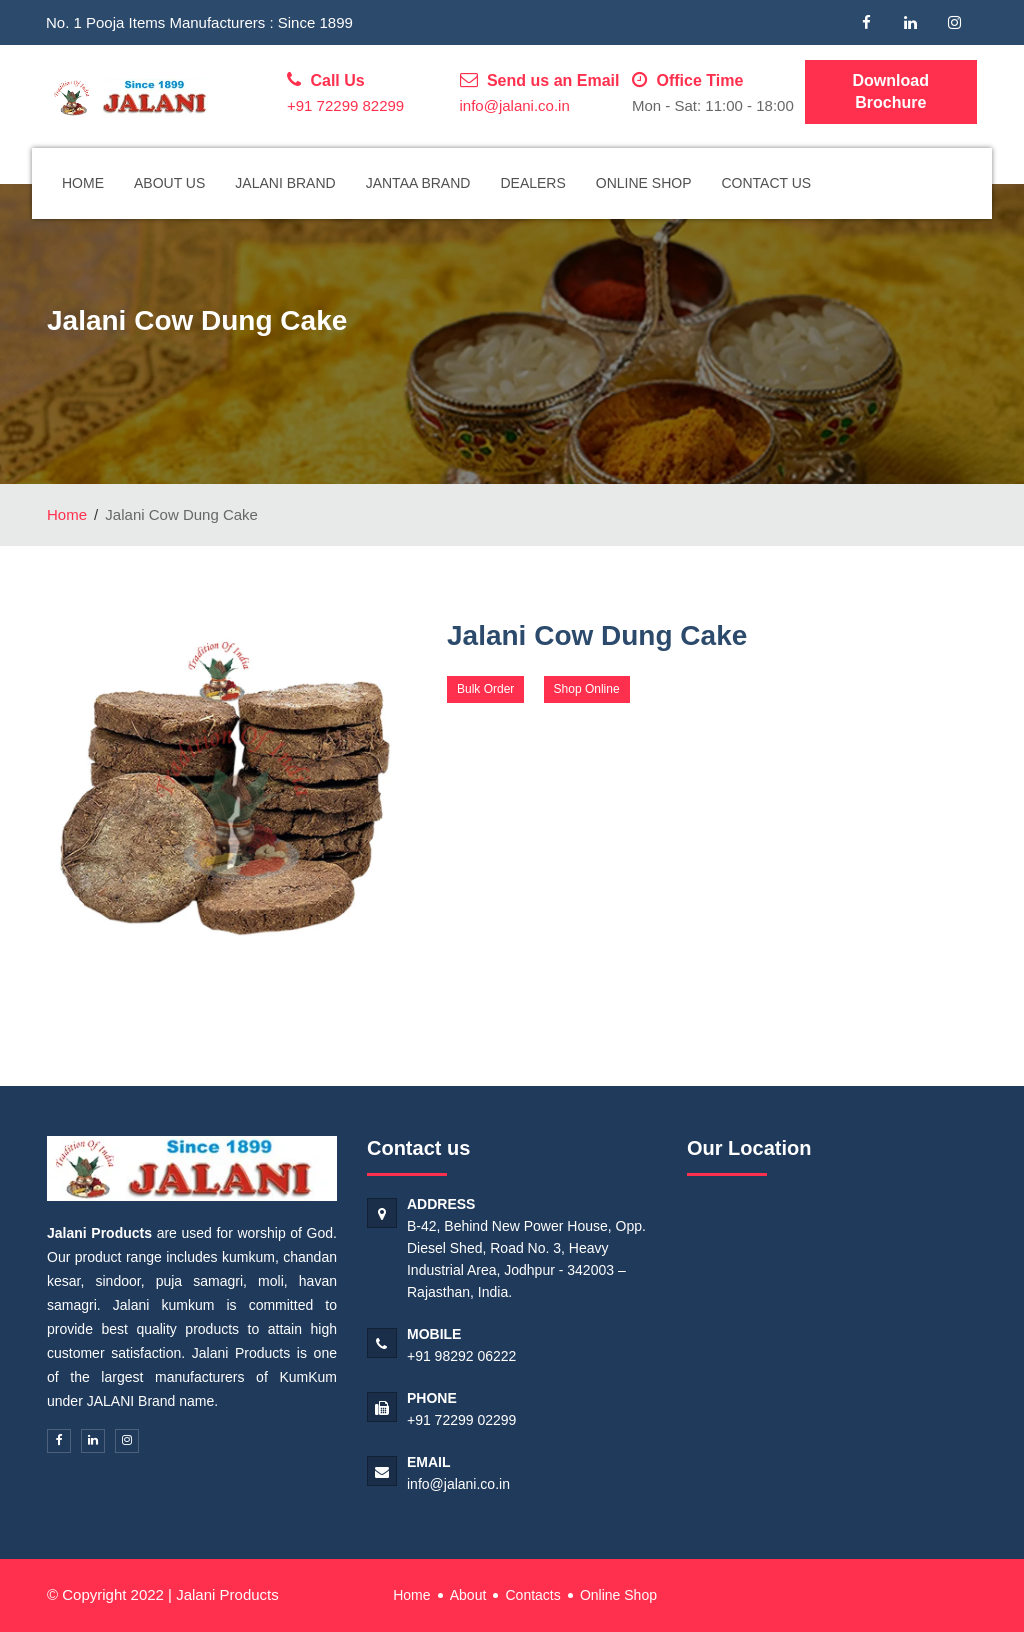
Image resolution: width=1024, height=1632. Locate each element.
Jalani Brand (285, 183)
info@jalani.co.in (515, 105)
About (468, 1595)
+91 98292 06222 (461, 1356)
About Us (169, 183)
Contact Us (767, 183)
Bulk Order (485, 689)
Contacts (532, 1595)
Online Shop (644, 183)
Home (83, 183)
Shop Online (587, 689)
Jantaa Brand (418, 183)
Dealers (532, 183)
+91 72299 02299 (461, 1420)
